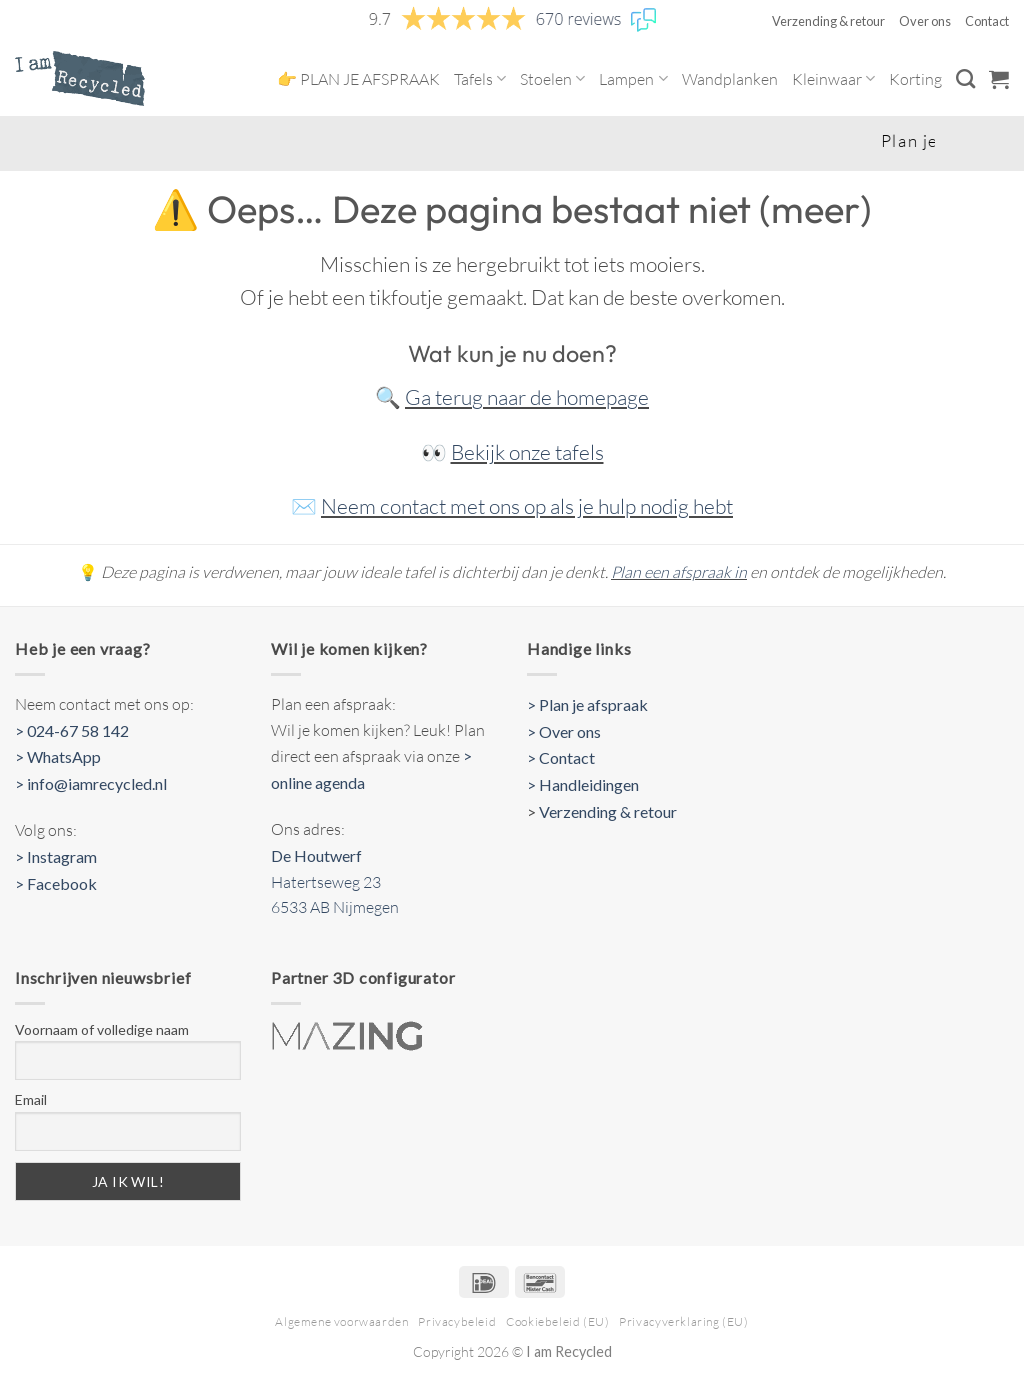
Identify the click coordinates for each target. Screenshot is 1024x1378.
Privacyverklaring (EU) (683, 1321)
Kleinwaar (833, 79)
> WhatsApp (58, 756)
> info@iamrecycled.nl (91, 783)
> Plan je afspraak (587, 704)
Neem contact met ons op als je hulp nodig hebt (527, 506)
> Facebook (56, 883)
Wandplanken (730, 79)
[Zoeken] (965, 78)
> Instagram (56, 856)
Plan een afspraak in (679, 572)
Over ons (925, 21)
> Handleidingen (583, 784)
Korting (915, 79)
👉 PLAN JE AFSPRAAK (358, 79)
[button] (999, 79)
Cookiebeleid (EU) (557, 1321)
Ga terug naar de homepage (527, 397)
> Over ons (564, 731)
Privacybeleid (457, 1321)
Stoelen (552, 79)
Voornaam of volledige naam (102, 1029)
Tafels (480, 79)
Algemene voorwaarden (341, 1321)
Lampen (633, 79)
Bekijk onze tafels (527, 452)
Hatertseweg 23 (326, 882)
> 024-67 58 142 (72, 730)
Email (31, 1099)
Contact (987, 21)
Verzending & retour (828, 21)
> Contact (561, 757)
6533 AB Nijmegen (335, 907)
